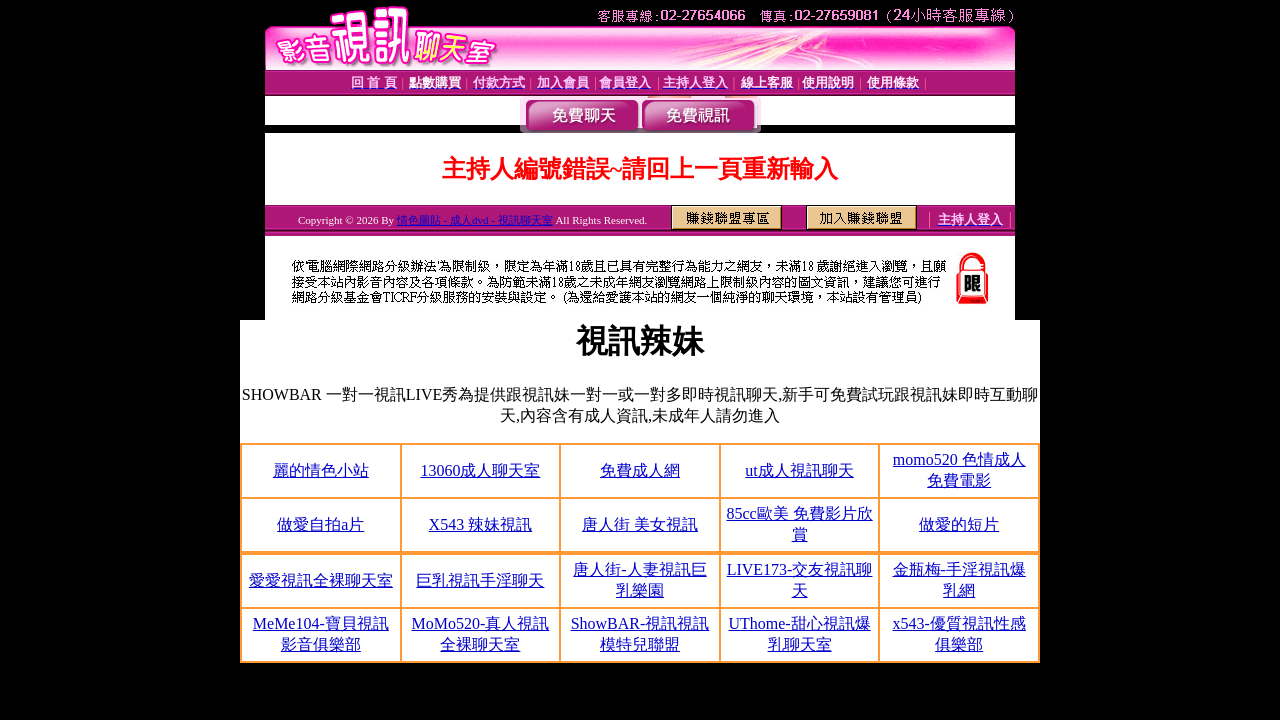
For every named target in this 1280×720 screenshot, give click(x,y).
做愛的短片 (959, 524)
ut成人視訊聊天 (799, 470)
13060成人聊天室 (480, 470)
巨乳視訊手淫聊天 (480, 580)
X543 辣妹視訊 (481, 524)
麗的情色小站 (321, 470)
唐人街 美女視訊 (640, 524)
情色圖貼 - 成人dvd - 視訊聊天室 (475, 220)
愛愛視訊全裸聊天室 (321, 580)
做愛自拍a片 (320, 524)
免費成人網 (640, 470)
